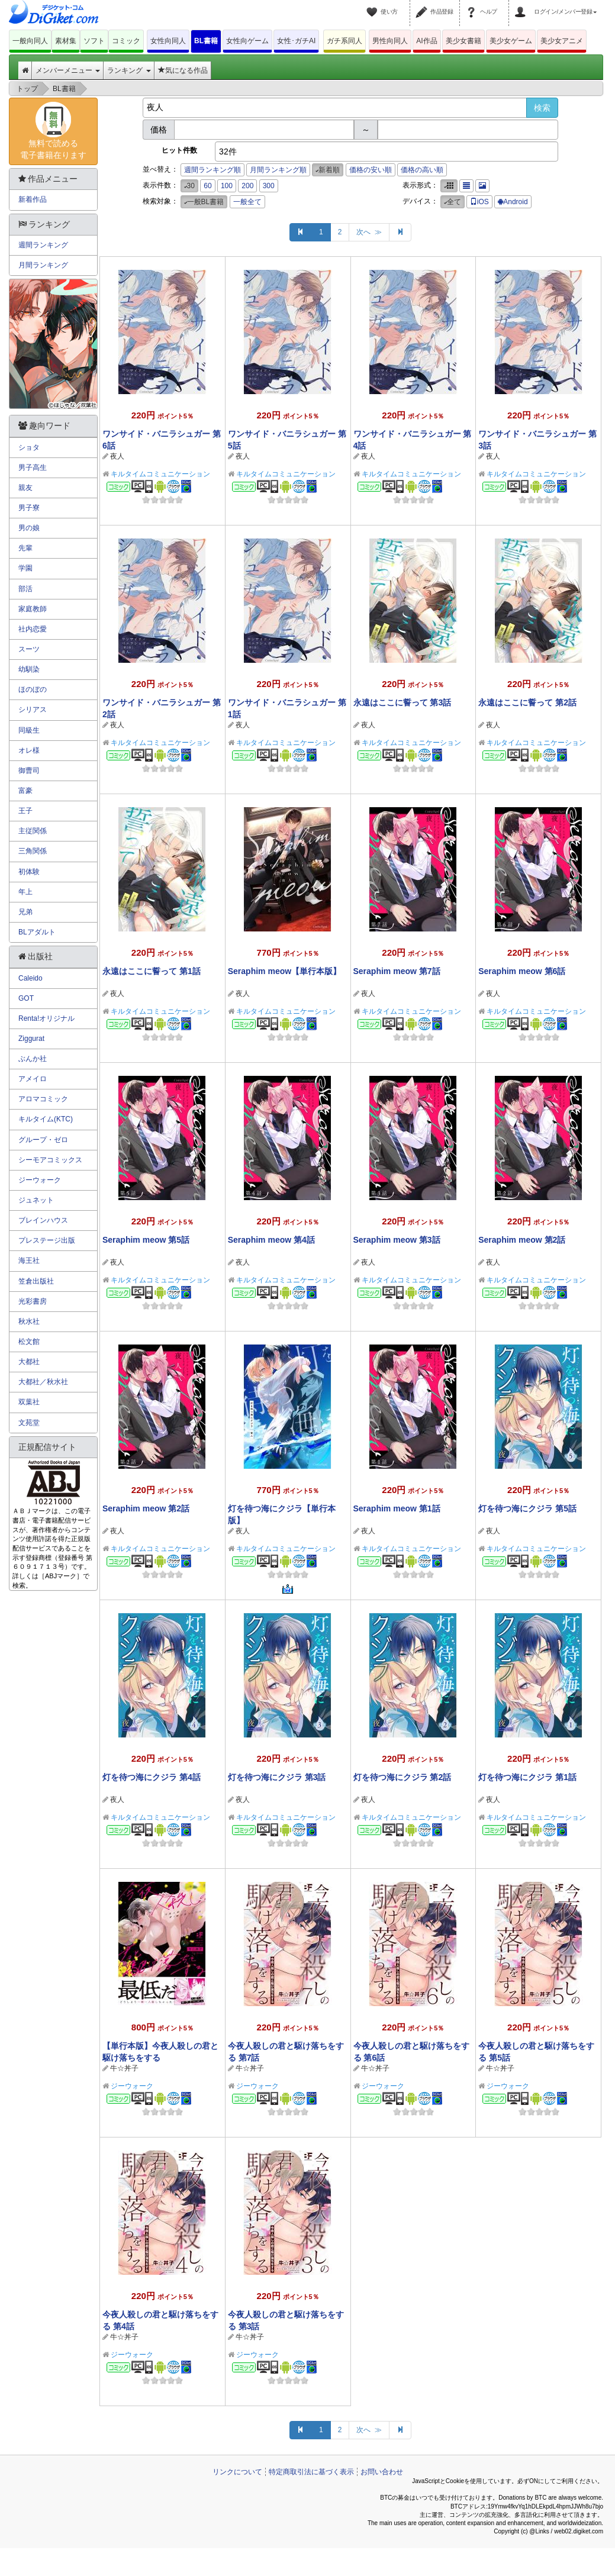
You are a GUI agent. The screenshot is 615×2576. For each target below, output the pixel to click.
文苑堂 (29, 1422)
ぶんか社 (32, 1059)
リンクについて (237, 2472)
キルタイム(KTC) (45, 1119)
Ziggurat (31, 1038)
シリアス (32, 709)
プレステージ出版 (46, 1240)
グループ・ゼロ (43, 1140)
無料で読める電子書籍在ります (53, 131)
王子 (25, 811)
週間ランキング (43, 245)
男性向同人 (390, 41)
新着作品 (32, 199)
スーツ (29, 649)
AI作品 (426, 41)
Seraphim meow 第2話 (521, 1240)
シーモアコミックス (50, 1160)
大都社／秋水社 (43, 1382)
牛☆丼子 (124, 2068)
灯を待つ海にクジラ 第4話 (151, 1777)
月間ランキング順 (278, 170)
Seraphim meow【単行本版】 (284, 971)
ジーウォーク (132, 2086)
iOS (479, 202)
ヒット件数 (179, 150)
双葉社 (29, 1402)
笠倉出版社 (36, 1281)
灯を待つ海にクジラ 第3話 (277, 1777)
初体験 (29, 872)
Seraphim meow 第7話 (396, 971)
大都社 (29, 1362)
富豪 (25, 790)
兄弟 (25, 912)
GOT (26, 998)
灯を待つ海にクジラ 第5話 (527, 1508)
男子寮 (29, 508)
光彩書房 (32, 1301)
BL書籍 (206, 41)
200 (247, 186)
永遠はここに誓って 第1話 (151, 971)
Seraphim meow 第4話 (271, 1240)
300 (269, 186)
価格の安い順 (370, 170)
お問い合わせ (381, 2472)
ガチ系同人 (344, 41)
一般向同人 (30, 41)
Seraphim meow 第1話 (396, 1508)
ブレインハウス (43, 1220)
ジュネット (36, 1200)
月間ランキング (43, 265)
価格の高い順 (422, 170)
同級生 (29, 730)
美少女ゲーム (511, 41)
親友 (25, 487)
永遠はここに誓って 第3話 (402, 702)
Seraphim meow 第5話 (145, 1240)
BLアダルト (37, 932)
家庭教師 (32, 609)
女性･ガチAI (296, 41)
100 (227, 186)
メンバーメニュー (68, 70)
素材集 (65, 41)
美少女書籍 (463, 41)
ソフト (94, 41)
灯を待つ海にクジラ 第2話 (402, 1777)
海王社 (29, 1260)
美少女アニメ (561, 41)
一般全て (247, 202)
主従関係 (32, 831)
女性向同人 (168, 41)
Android (512, 202)
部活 (25, 589)
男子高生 (32, 467)
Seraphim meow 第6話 (521, 971)
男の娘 (29, 528)
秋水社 (29, 1321)
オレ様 (29, 750)
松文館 (29, 1341)
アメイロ (32, 1079)
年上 (25, 892)
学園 (25, 568)
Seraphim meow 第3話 (396, 1240)
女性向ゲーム (247, 41)
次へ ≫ (369, 232)
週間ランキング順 (212, 170)
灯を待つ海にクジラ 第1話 (527, 1777)
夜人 (117, 456)
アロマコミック (43, 1099)
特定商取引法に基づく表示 (311, 2472)
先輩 (25, 548)
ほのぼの (32, 689)
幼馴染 (29, 669)
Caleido (30, 978)
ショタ (29, 447)
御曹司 (29, 770)
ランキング (128, 70)
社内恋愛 (32, 629)
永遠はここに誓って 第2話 (527, 702)
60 (207, 186)
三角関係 (32, 851)
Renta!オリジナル (46, 1018)
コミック (126, 41)
